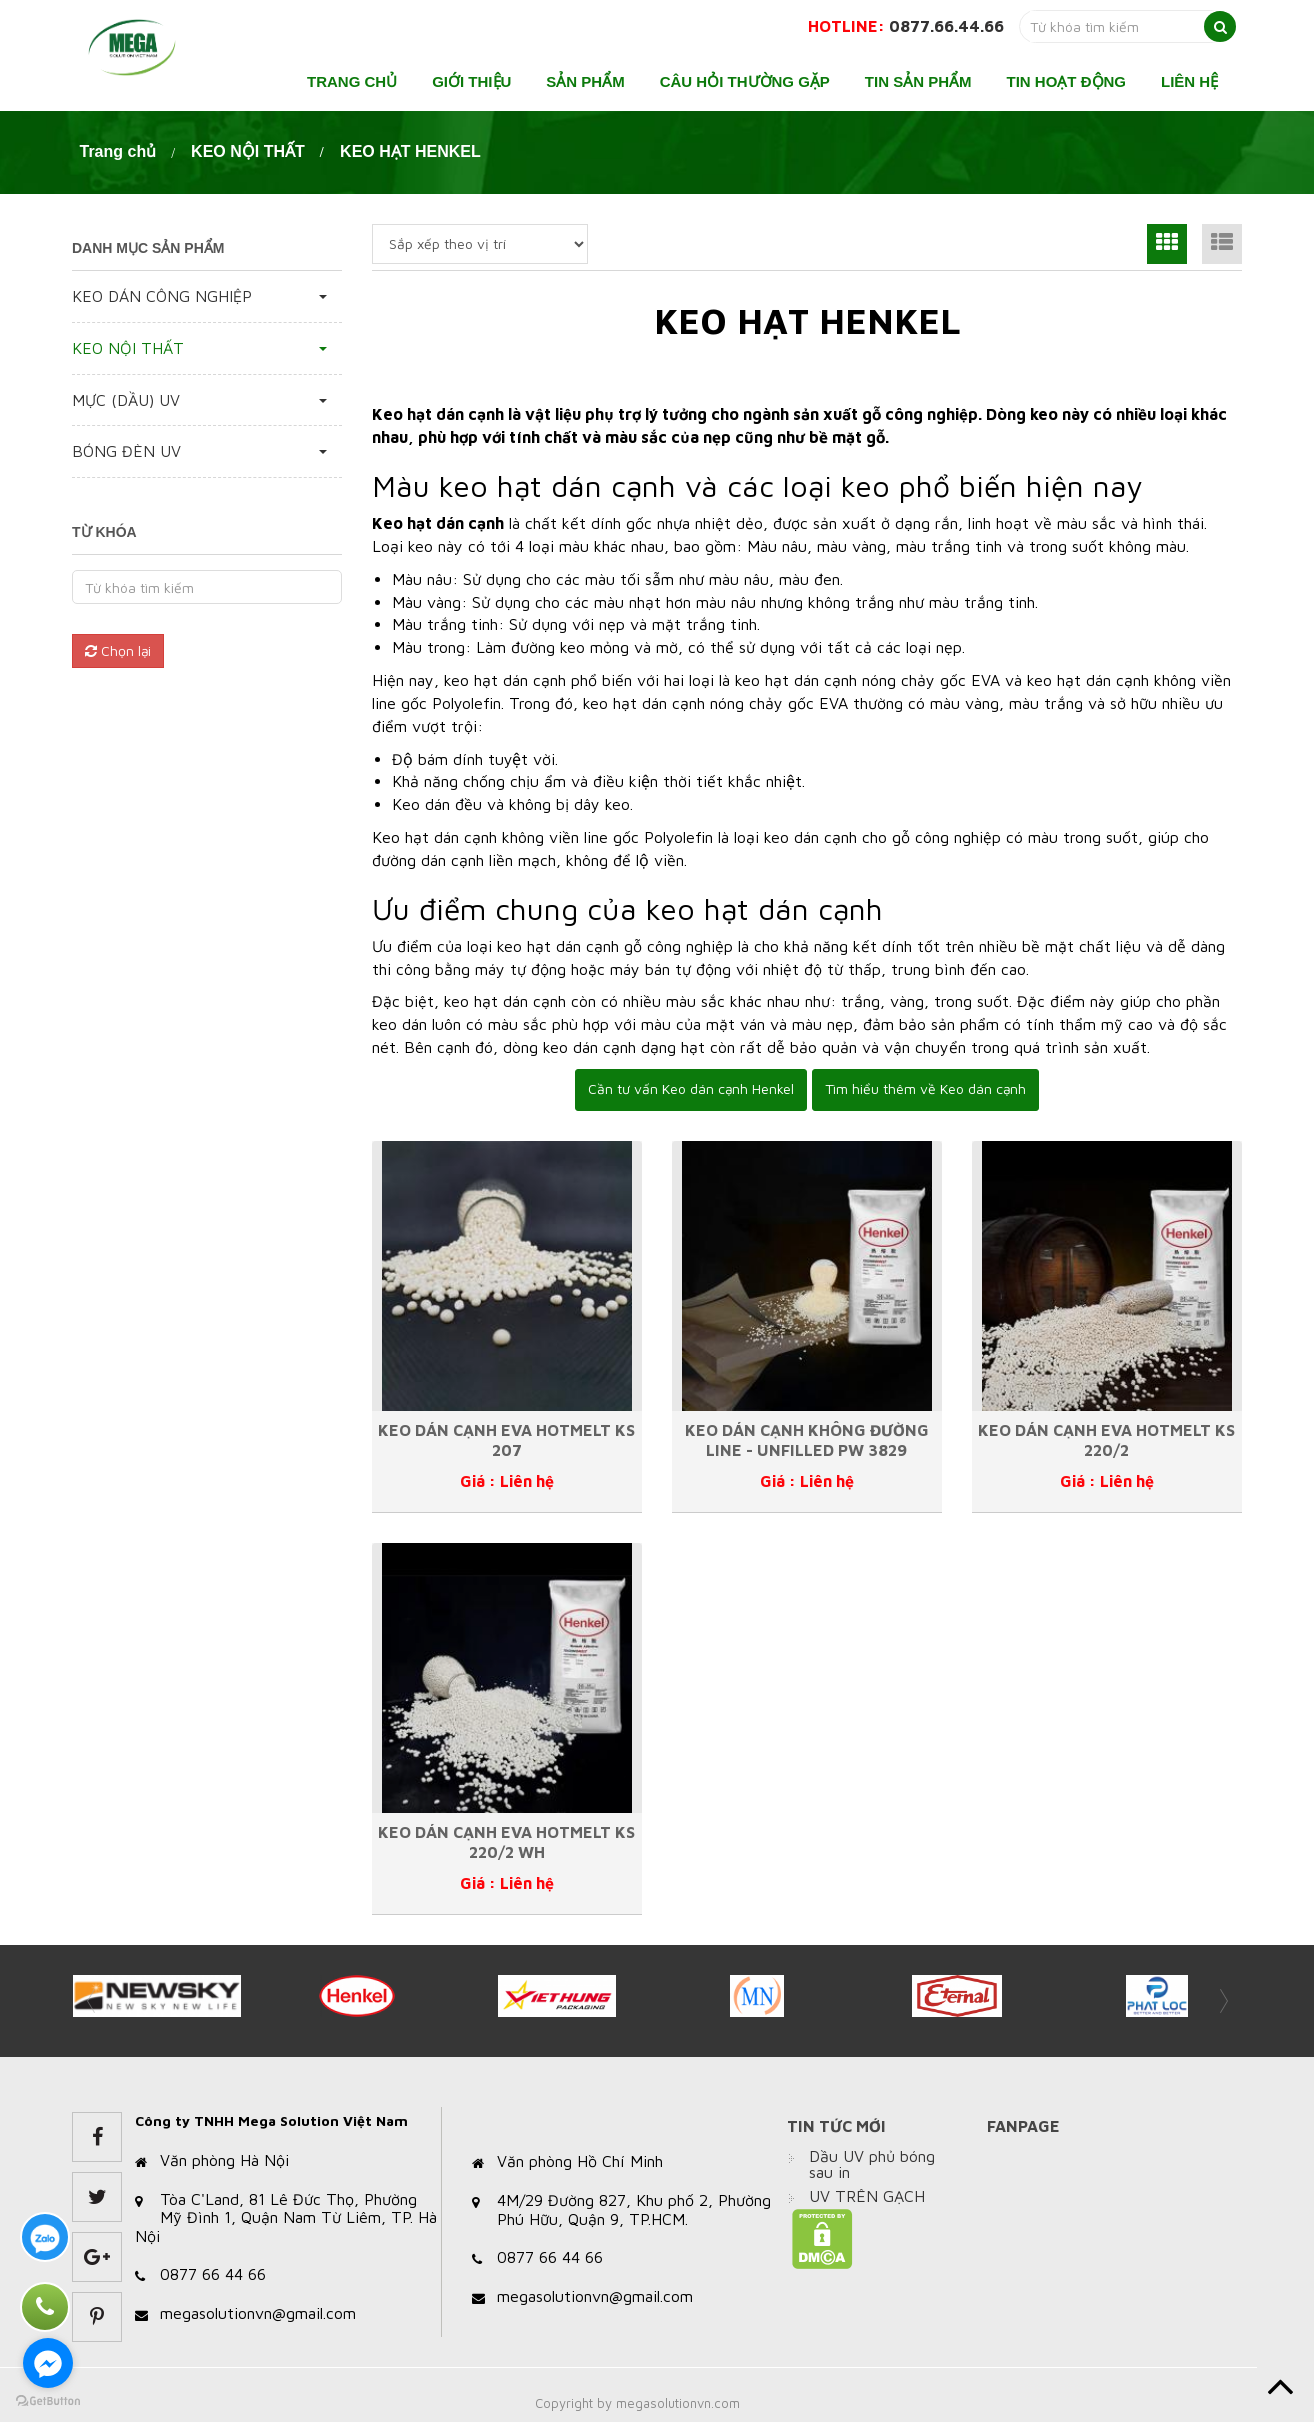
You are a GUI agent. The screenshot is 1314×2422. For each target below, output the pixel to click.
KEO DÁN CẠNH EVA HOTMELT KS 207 (506, 1439)
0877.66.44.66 (946, 26)
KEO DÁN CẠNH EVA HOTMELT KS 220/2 (1106, 1439)
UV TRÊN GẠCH (867, 2196)
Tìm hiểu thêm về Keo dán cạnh (925, 1088)
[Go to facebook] (48, 2363)
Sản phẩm (585, 81)
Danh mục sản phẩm (148, 248)
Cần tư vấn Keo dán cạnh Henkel (691, 1088)
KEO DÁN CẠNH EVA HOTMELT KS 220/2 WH (506, 1841)
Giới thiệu (471, 81)
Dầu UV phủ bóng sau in (872, 2164)
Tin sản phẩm (918, 81)
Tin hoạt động (1067, 81)
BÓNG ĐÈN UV (126, 451)
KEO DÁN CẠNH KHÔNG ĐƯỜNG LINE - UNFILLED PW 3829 (807, 1439)
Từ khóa (104, 532)
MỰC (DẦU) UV (126, 400)
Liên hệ (1189, 81)
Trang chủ (352, 81)
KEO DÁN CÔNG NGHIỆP (162, 296)
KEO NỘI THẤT (248, 151)
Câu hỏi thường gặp (745, 81)
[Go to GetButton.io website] (48, 2401)
